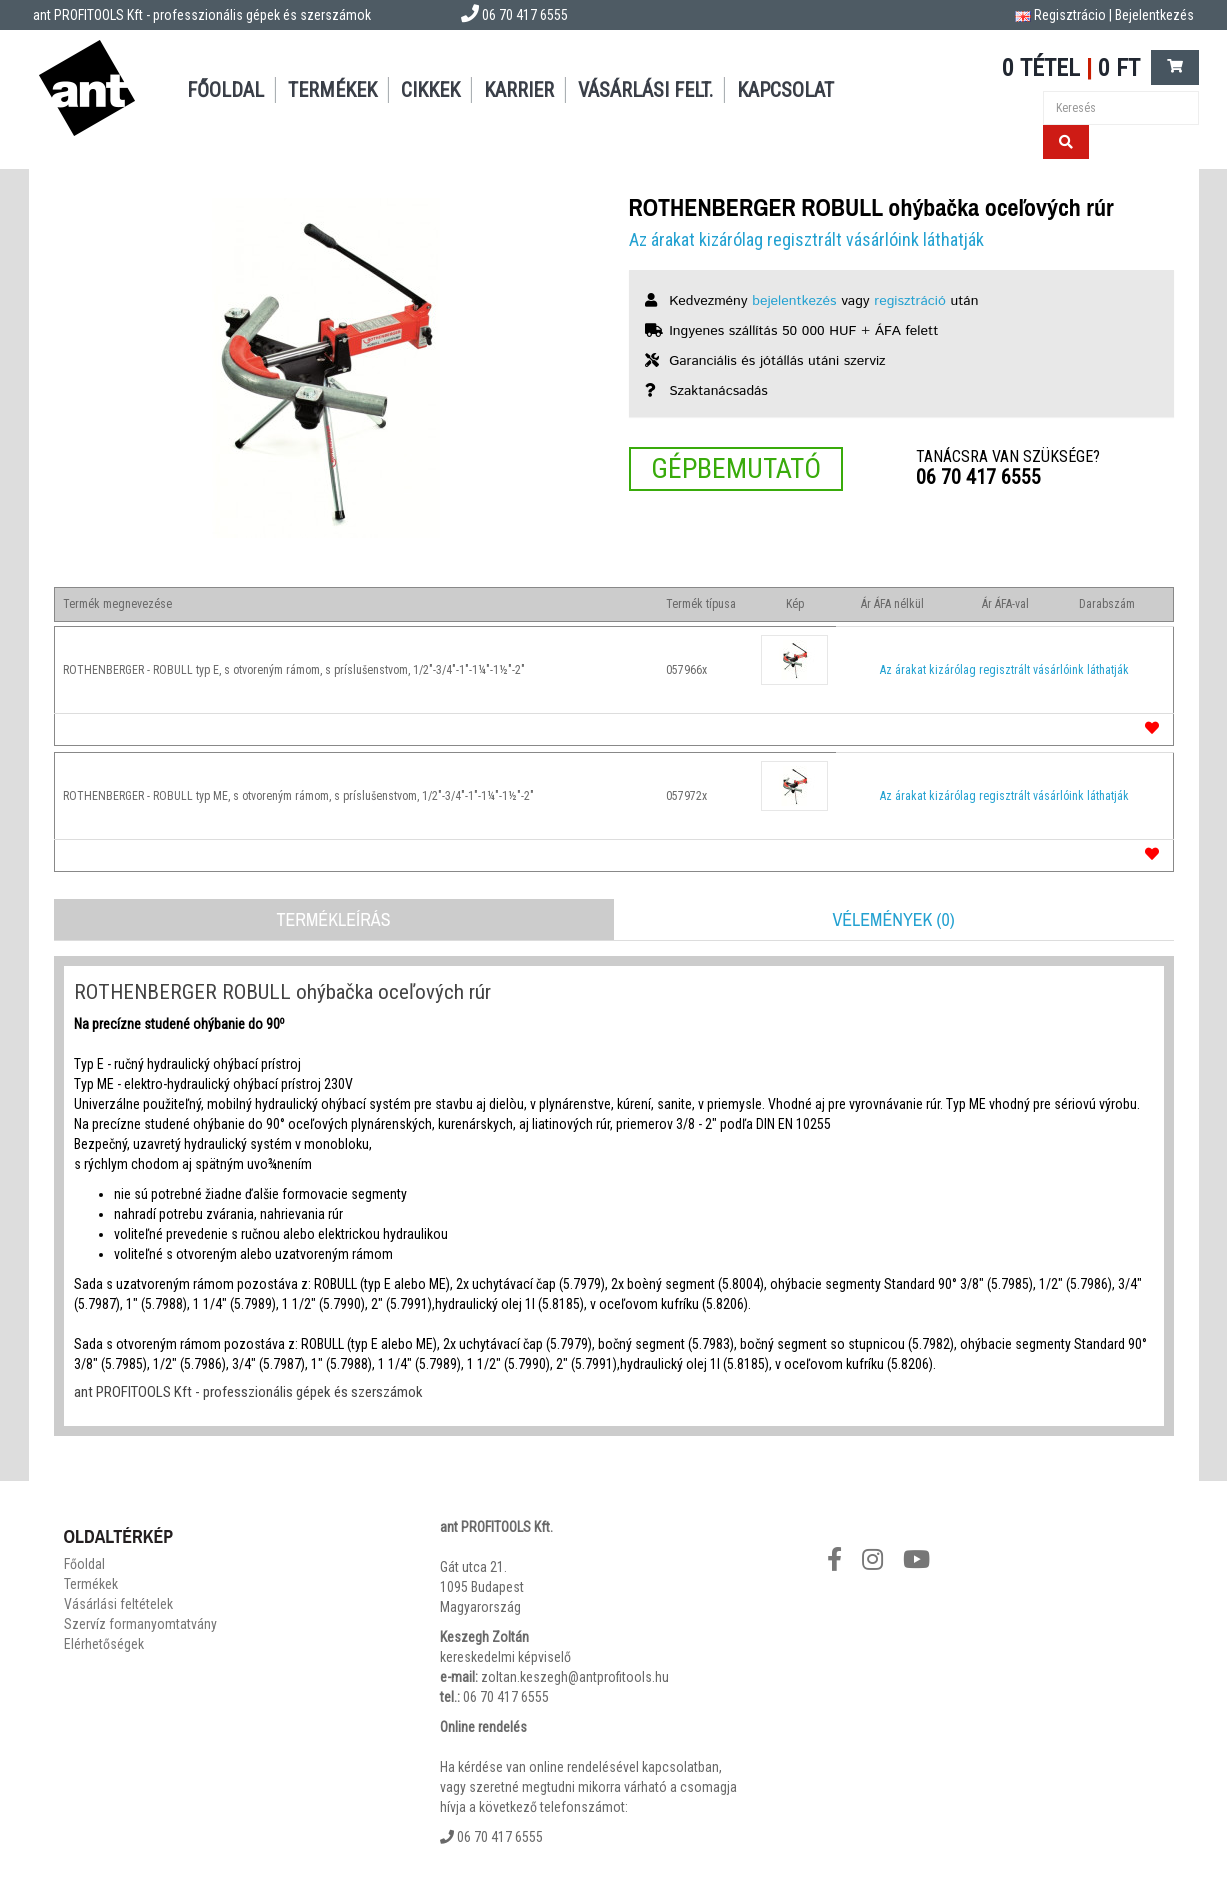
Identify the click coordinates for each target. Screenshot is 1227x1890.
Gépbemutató (736, 468)
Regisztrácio (1070, 15)
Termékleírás (333, 919)
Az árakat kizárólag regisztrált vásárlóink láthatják (806, 239)
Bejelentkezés (1154, 15)
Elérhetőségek (104, 1644)
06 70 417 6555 (978, 477)
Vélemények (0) (893, 919)
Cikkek (430, 90)
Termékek (332, 90)
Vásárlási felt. (645, 90)
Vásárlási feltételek (118, 1604)
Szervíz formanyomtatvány (140, 1624)
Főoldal (225, 90)
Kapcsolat (785, 90)
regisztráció (910, 301)
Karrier (519, 90)
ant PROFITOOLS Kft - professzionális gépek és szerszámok (202, 15)
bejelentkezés (794, 301)
